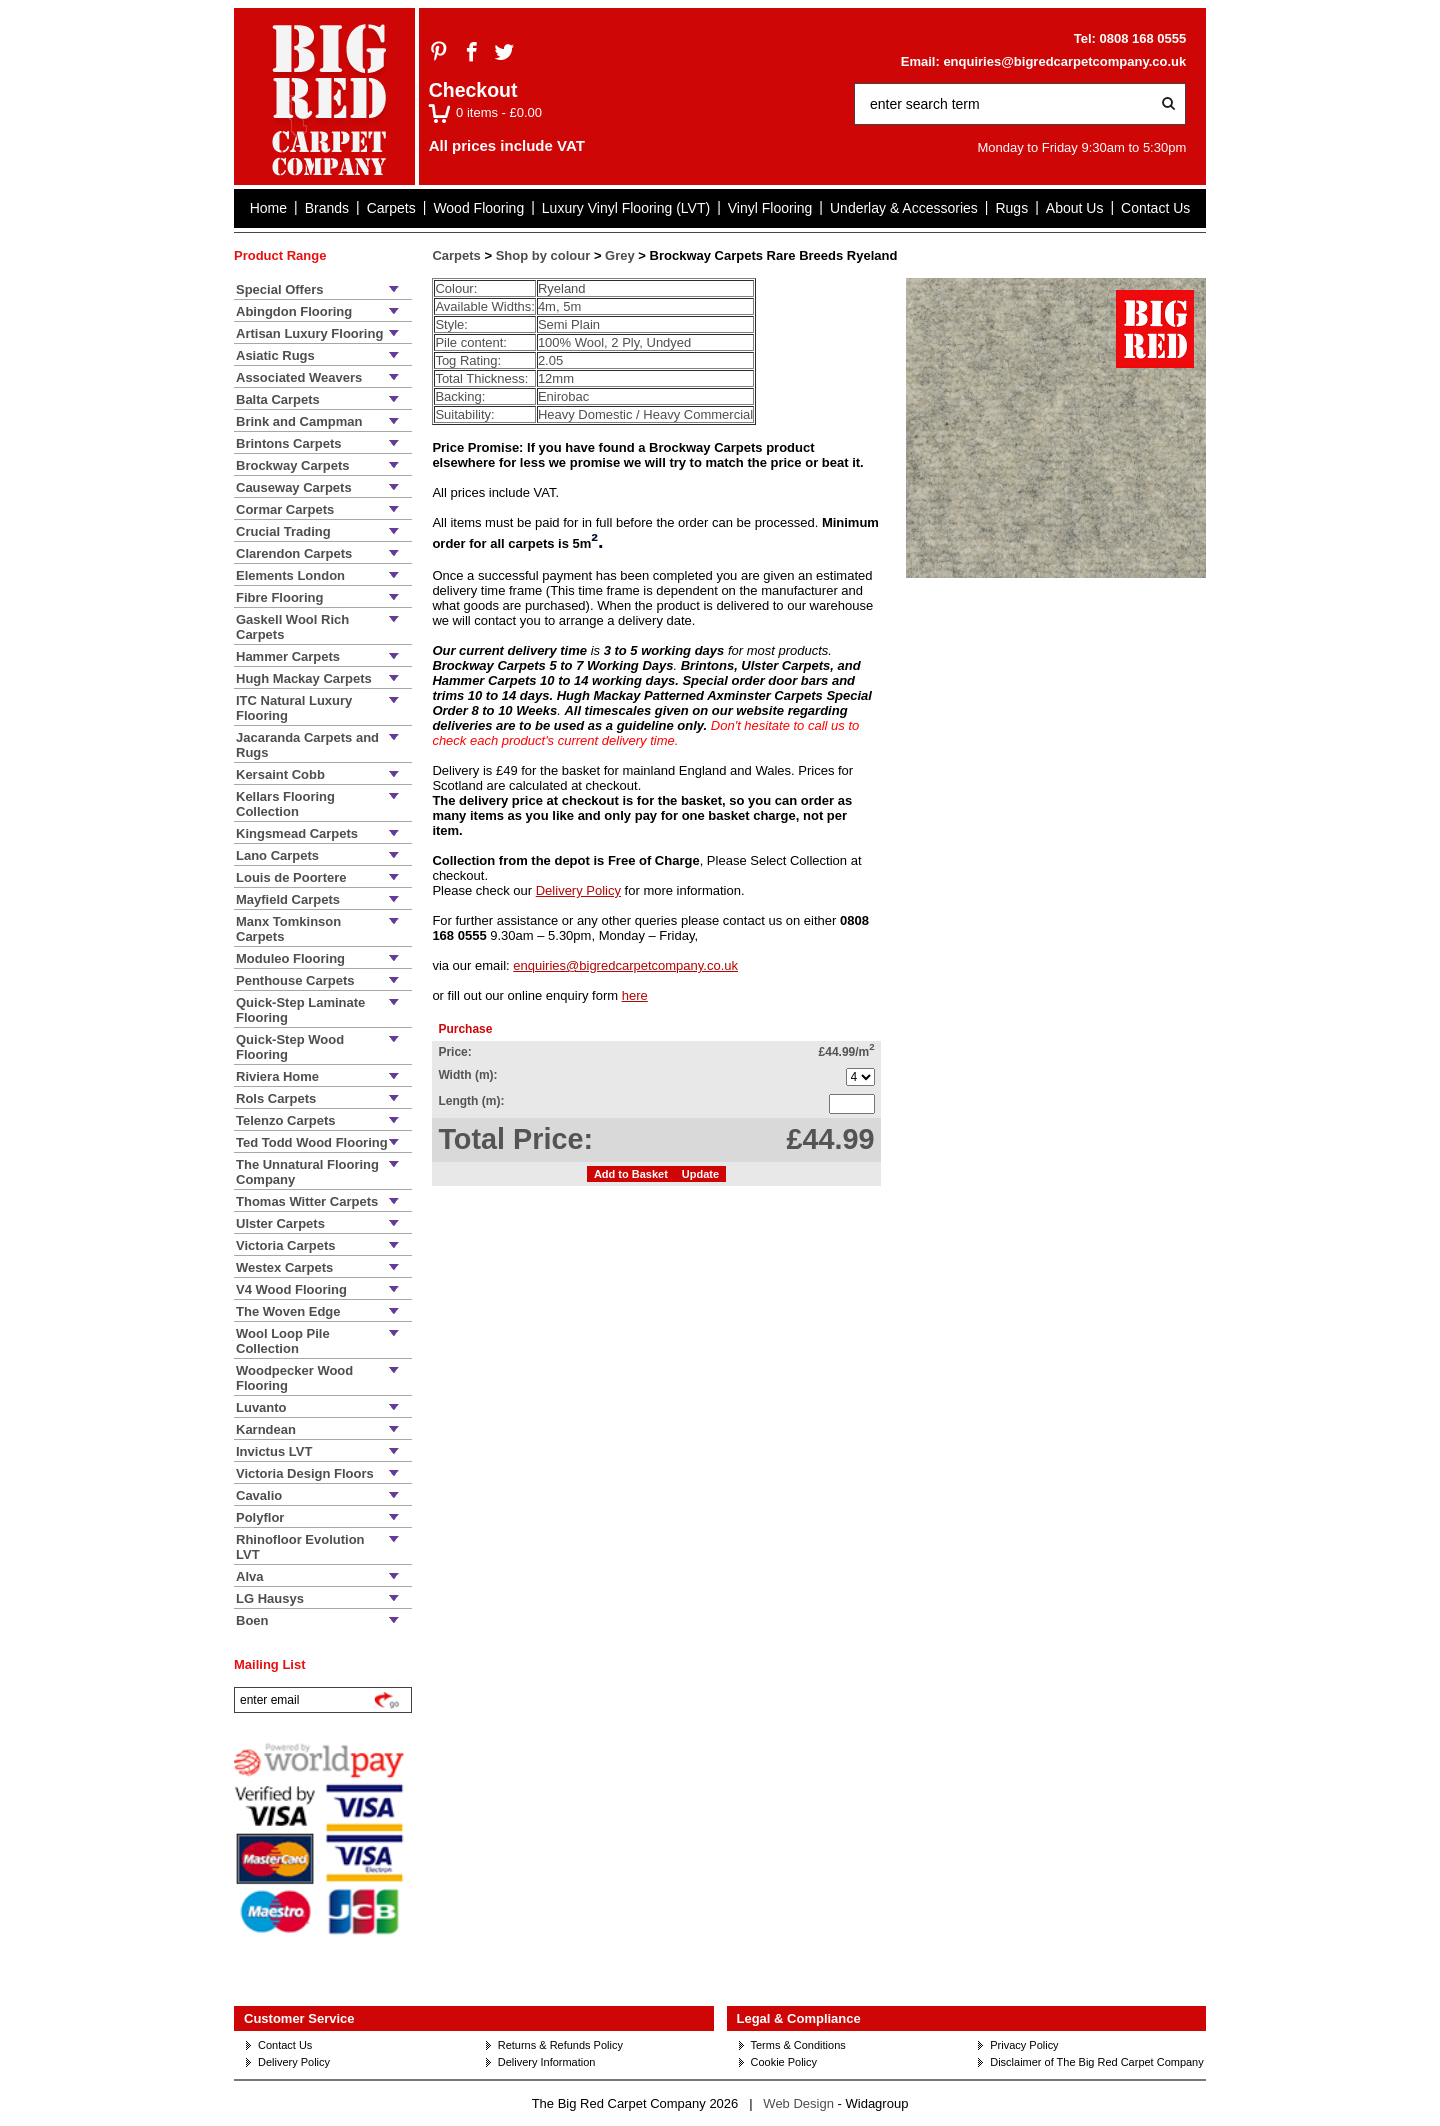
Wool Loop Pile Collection (283, 1341)
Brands (327, 208)
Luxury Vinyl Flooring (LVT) (626, 208)
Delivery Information (547, 2062)
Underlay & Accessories (904, 208)
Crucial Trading (283, 531)
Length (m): (471, 1101)
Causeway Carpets (294, 487)
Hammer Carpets (288, 656)
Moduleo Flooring (290, 958)
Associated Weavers (299, 377)
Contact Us (1155, 208)
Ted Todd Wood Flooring (312, 1142)
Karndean (266, 1429)
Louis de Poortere (291, 877)
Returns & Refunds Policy (560, 2045)
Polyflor (260, 1517)
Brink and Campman (299, 421)
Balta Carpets (278, 399)
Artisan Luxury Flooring (309, 333)
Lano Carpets (277, 855)
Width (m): (467, 1075)
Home (268, 208)
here (635, 995)
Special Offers (279, 289)
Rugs (1011, 208)
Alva (249, 1576)
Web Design (798, 2103)
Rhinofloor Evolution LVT (300, 1547)
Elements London (290, 575)
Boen (252, 1620)
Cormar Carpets (285, 509)
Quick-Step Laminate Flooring (300, 1010)
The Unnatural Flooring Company (307, 1172)
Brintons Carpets (288, 443)
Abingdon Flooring (294, 311)
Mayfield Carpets (288, 899)
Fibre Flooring (279, 597)
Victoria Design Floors (305, 1473)
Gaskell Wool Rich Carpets (292, 627)
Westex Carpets (284, 1267)
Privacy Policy (1024, 2045)
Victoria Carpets (285, 1245)
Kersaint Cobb (280, 774)
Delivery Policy (578, 890)
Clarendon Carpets (294, 553)
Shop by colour (543, 255)
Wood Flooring (478, 208)
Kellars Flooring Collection (285, 804)
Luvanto (261, 1407)
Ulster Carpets (280, 1223)
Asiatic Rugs (275, 355)
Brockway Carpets (292, 465)
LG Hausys (270, 1598)
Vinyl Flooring (770, 208)
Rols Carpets (276, 1098)
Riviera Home (277, 1076)
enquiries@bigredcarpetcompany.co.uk (1064, 61)
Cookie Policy (784, 2062)
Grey (620, 255)
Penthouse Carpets (295, 980)
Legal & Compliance (799, 2018)
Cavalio (259, 1495)
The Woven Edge (288, 1311)
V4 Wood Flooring (291, 1289)
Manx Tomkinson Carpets (288, 929)
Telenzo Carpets (285, 1120)
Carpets (391, 208)
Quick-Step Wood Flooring (290, 1047)
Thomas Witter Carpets (307, 1201)
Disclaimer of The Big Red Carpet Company (1096, 2062)
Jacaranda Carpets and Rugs (307, 745)
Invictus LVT (274, 1451)
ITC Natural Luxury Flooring (294, 708)
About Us (1075, 208)
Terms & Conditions (798, 2045)
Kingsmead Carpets (297, 833)
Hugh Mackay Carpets (304, 678)
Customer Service (299, 2018)
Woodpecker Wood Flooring (294, 1378)
